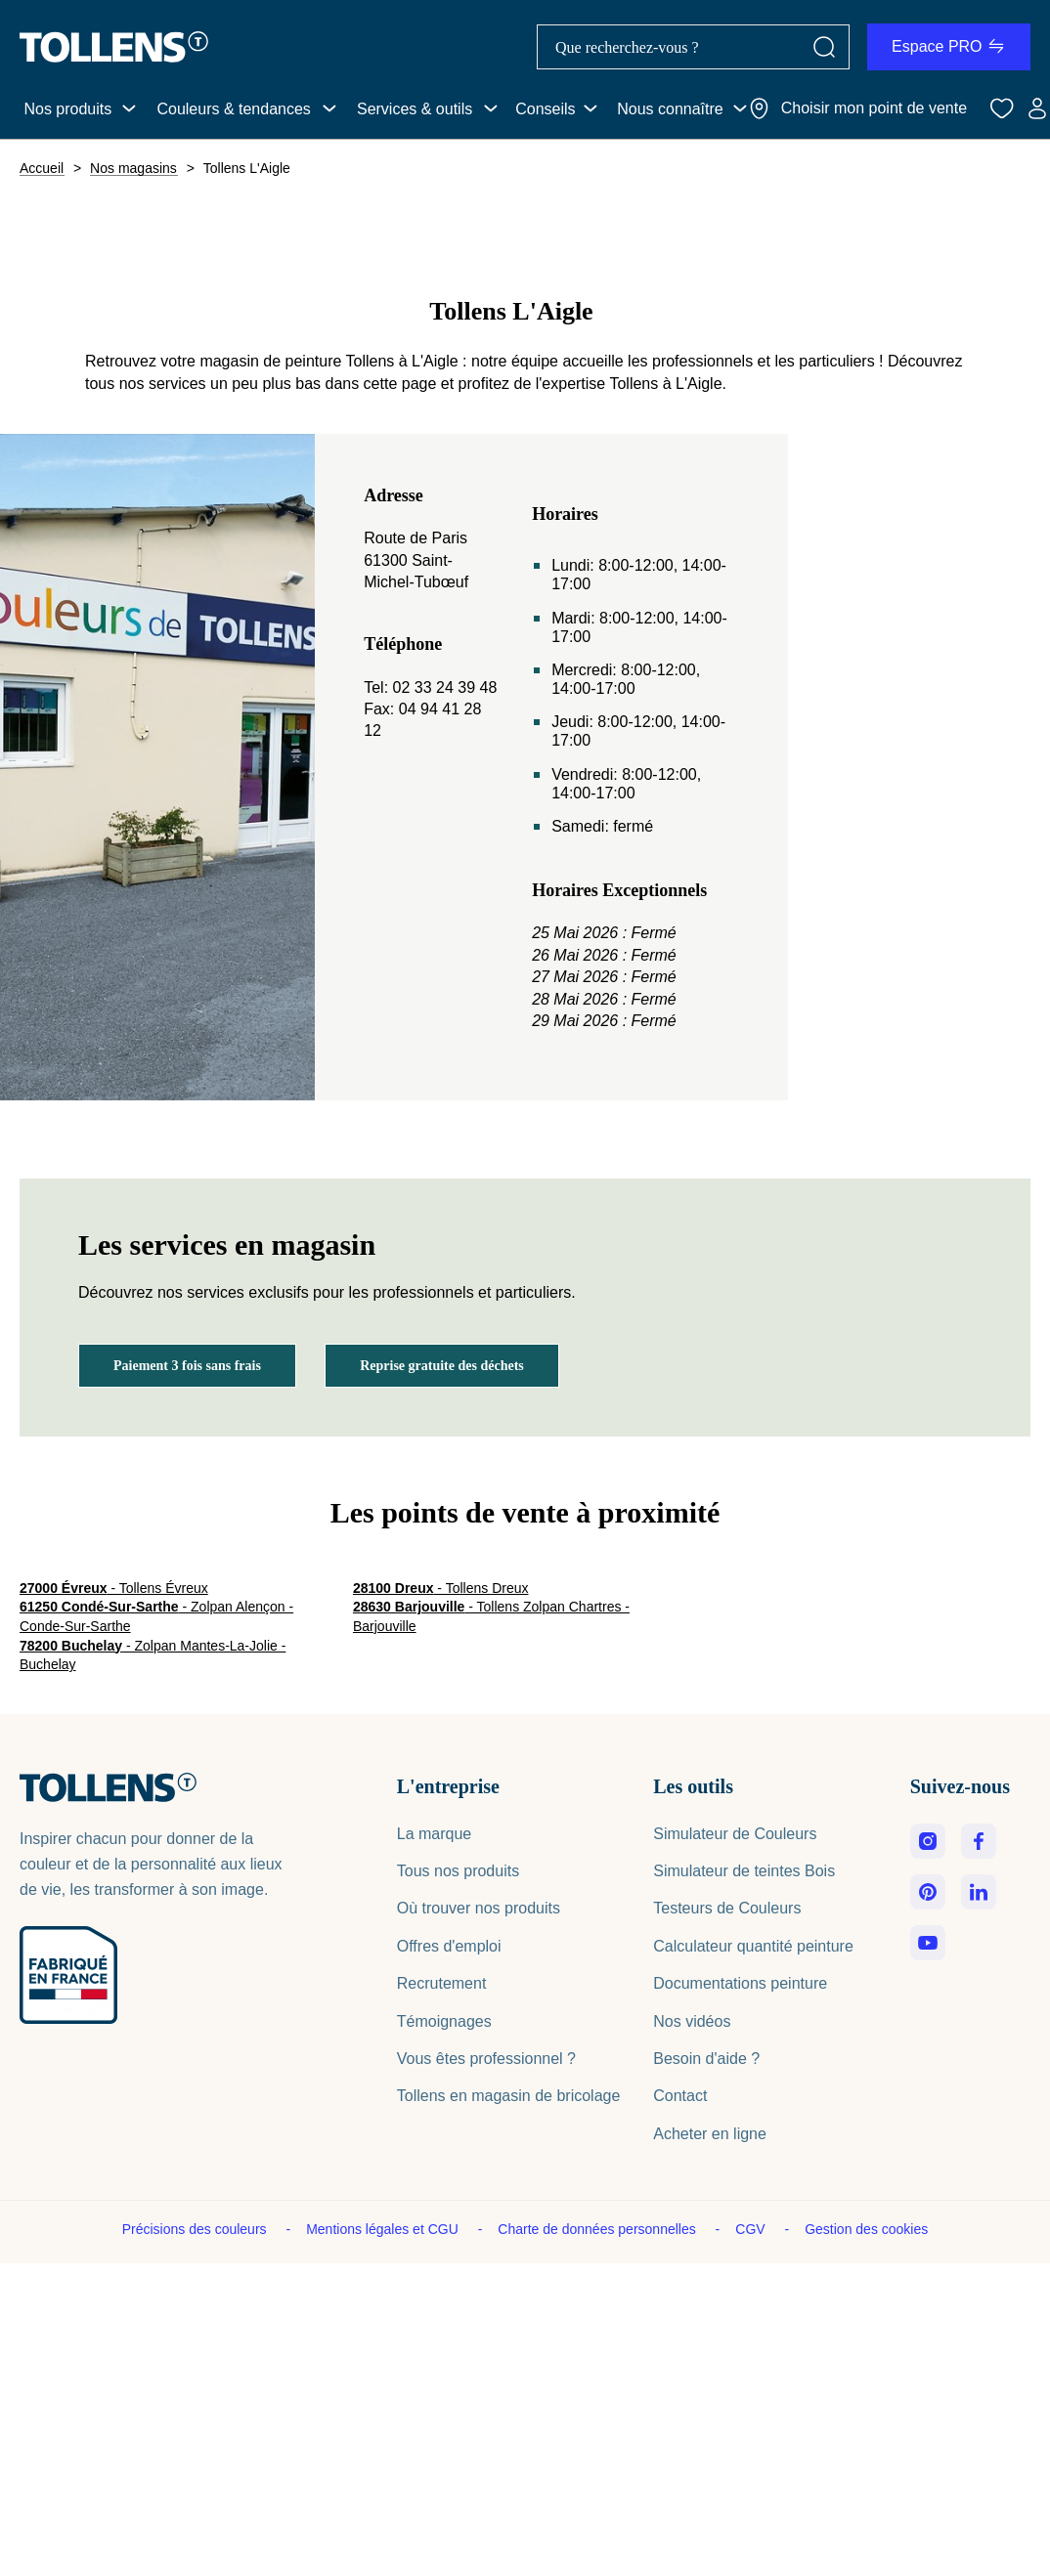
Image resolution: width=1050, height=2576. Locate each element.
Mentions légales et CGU (384, 2229)
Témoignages (444, 2021)
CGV (751, 2229)
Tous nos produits (458, 1871)
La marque (434, 1833)
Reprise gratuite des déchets (442, 1365)
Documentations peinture (740, 1983)
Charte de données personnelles (598, 2229)
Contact (680, 2095)
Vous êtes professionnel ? (486, 2058)
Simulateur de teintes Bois (744, 1871)
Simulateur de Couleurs (734, 1833)
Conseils (545, 109)
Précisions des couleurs (196, 2229)
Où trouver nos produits (478, 1908)
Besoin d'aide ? (706, 2058)
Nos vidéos (691, 2021)
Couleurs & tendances (233, 109)
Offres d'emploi (449, 1946)
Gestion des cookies (866, 2229)
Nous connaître (670, 109)
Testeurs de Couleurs (727, 1908)
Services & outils (414, 109)
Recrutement (442, 1983)
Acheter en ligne (709, 2133)
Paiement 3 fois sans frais (187, 1365)
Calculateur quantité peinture (753, 1946)
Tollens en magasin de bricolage (509, 2095)
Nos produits (67, 109)
